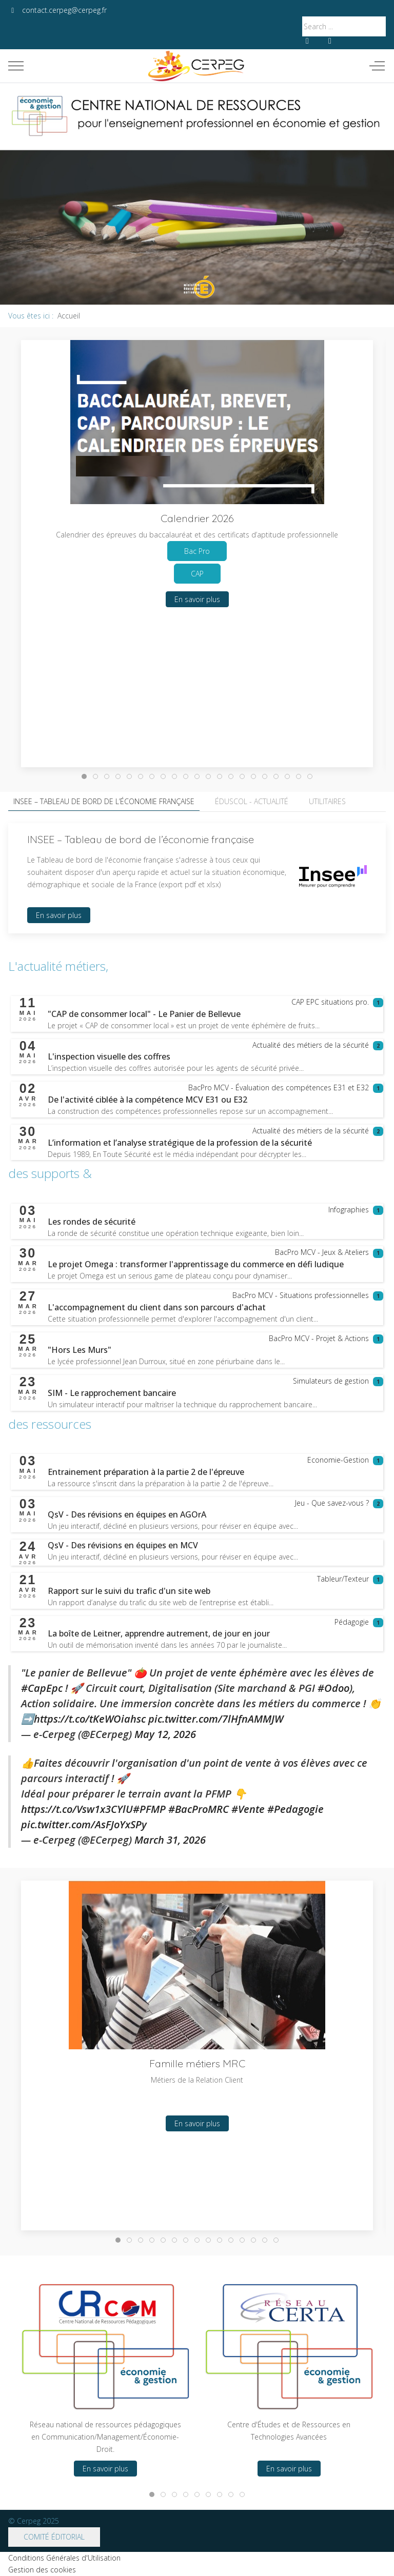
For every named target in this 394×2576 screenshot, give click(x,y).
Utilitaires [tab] (327, 801)
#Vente (248, 1809)
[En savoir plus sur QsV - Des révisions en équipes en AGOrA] (127, 1514)
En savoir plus (197, 599)
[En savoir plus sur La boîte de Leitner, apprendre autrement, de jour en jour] (159, 1633)
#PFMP (149, 1809)
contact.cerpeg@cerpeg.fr (64, 10)
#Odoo (333, 1688)
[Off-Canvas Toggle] (377, 65)
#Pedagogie (295, 1809)
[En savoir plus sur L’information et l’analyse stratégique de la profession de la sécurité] (180, 1142)
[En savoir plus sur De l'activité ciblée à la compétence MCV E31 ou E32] (147, 1099)
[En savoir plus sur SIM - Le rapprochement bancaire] (112, 1393)
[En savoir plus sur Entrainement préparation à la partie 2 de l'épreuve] (146, 1471)
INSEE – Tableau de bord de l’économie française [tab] (103, 801)
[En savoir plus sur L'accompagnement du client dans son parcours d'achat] (157, 1307)
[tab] (84, 776)
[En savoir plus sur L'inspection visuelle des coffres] (109, 1056)
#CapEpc (42, 1688)
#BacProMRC (198, 1809)
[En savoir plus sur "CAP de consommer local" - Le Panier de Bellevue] (144, 1014)
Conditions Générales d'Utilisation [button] (64, 2558)
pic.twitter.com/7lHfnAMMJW (215, 1719)
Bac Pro (197, 551)
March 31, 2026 (170, 1840)
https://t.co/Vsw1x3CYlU (77, 1809)
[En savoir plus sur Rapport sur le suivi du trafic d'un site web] (129, 1590)
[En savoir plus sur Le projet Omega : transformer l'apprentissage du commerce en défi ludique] (196, 1264)
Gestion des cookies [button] (42, 2569)
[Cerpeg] (196, 66)
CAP (197, 573)
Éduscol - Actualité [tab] (251, 801)
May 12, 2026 (165, 1734)
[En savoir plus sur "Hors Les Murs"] (79, 1349)
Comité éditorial (54, 2537)
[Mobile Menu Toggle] (16, 65)
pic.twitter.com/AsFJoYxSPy (84, 1824)
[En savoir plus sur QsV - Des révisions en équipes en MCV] (123, 1545)
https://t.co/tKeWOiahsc (90, 1719)
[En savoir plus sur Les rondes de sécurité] (91, 1221)
